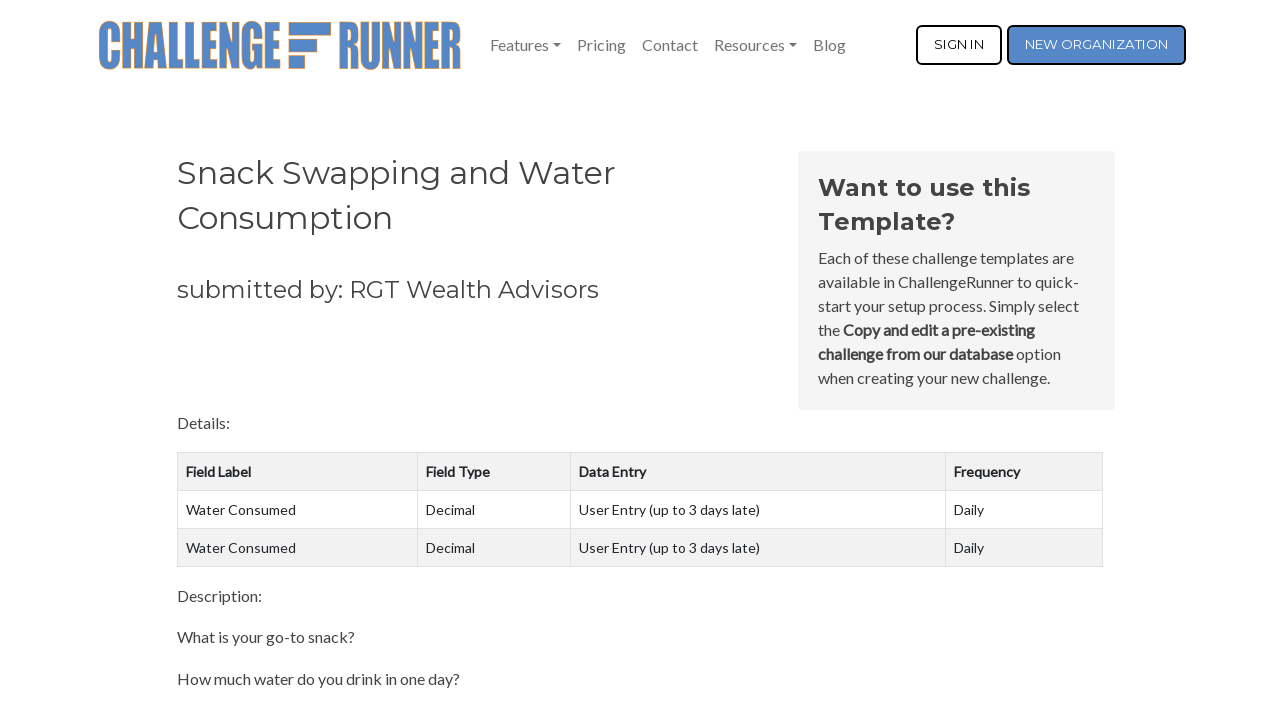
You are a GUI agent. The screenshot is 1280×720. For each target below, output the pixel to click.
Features (519, 44)
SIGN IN (959, 44)
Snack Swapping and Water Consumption (396, 195)
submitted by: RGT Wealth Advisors (388, 289)
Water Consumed (241, 509)
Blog (829, 44)
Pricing (601, 44)
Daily (969, 509)
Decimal (450, 509)
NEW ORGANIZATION (1096, 44)
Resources (749, 44)
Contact (670, 44)
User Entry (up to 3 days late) (669, 509)
